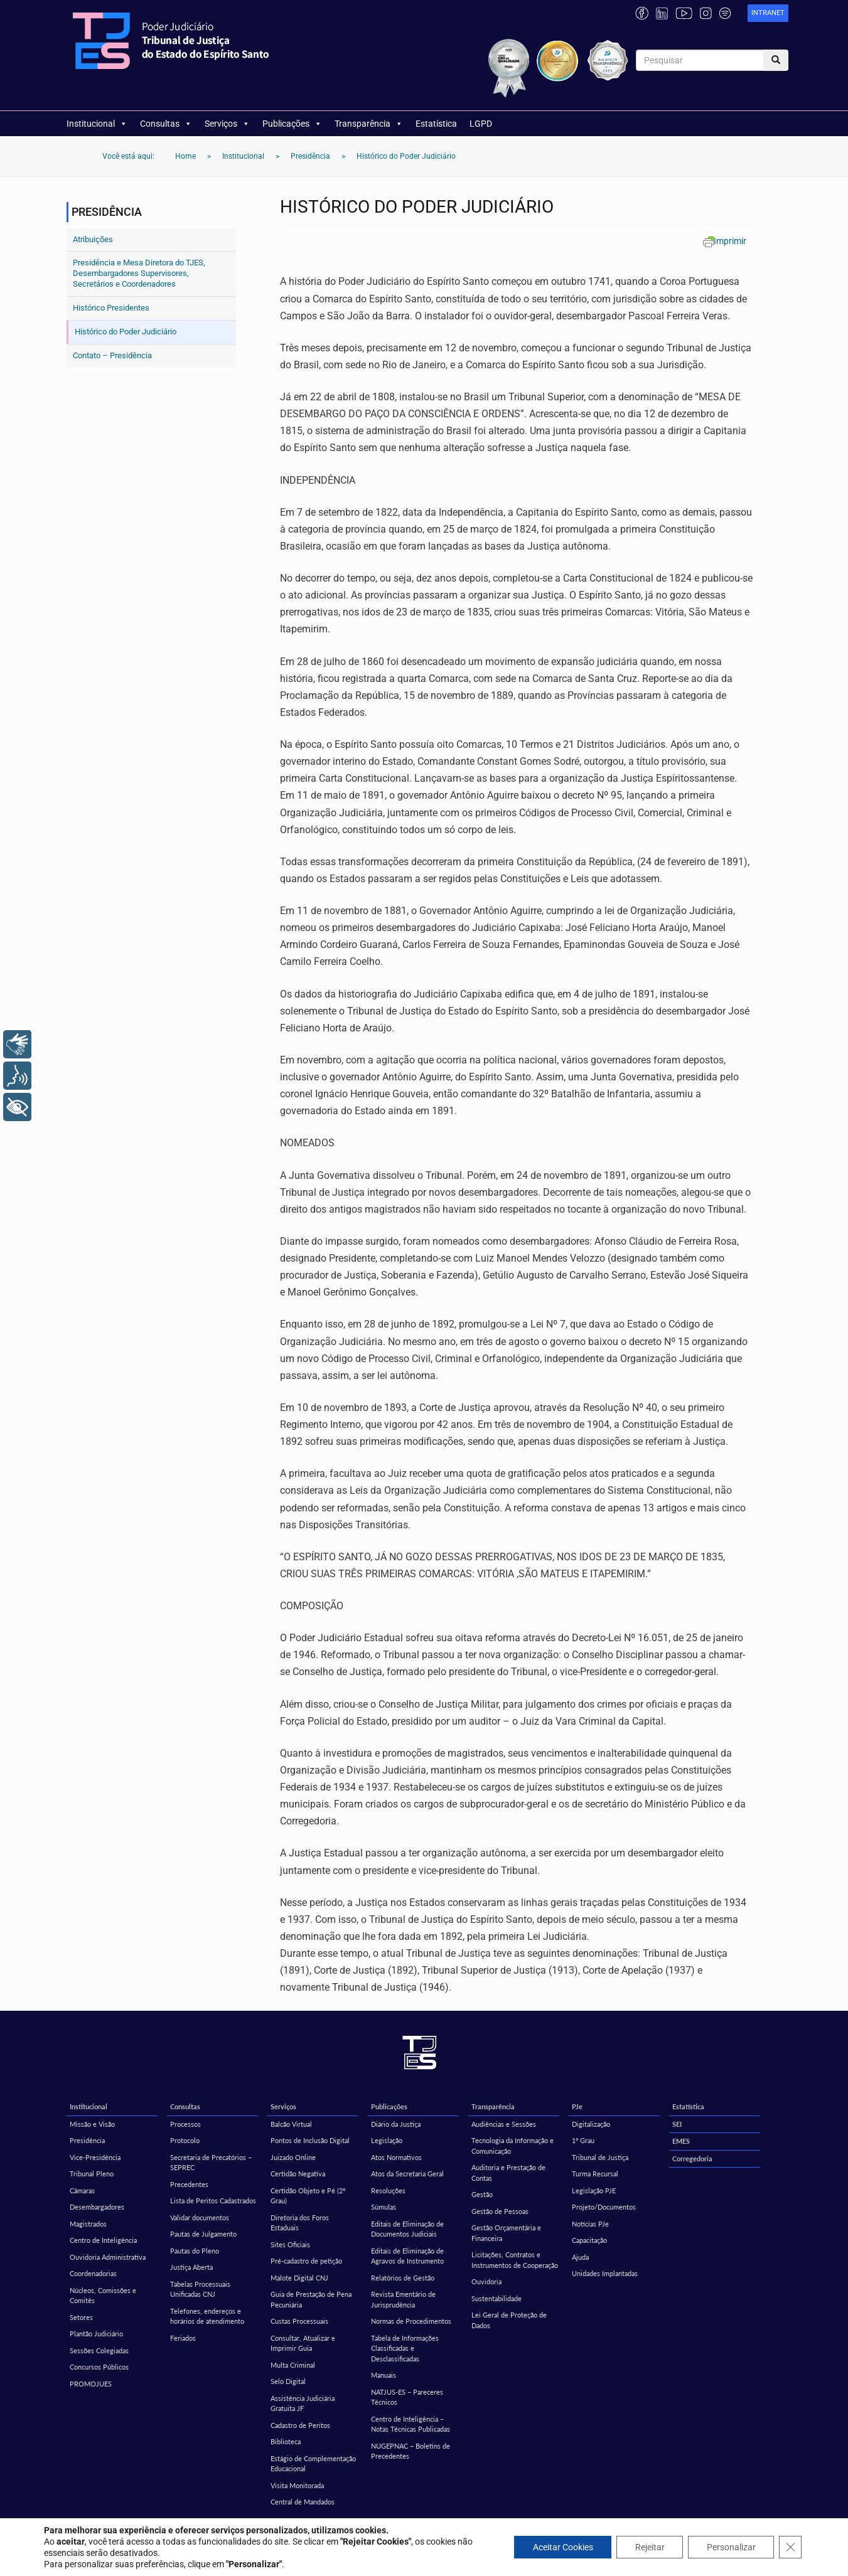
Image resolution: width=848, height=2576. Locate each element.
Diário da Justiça (396, 2124)
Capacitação (589, 2240)
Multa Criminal (293, 2365)
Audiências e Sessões (503, 2124)
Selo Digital (288, 2381)
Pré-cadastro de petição (306, 2261)
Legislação (386, 2140)
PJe (577, 2106)
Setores (81, 2317)
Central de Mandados (303, 2502)
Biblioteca (286, 2441)
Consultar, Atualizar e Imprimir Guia (303, 2343)
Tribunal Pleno (92, 2173)
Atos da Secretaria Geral (407, 2173)
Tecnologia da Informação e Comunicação (512, 2145)
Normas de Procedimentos (411, 2321)
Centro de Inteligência (103, 2240)
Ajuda (580, 2257)
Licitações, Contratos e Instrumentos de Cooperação (514, 2259)
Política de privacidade (424, 2555)
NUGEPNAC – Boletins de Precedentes (410, 2451)
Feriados (183, 2338)
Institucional (97, 123)
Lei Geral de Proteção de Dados (509, 2320)
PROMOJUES (91, 2384)
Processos (185, 2124)
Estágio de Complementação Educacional (313, 2463)
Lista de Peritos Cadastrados (213, 2200)
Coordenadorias (93, 2273)
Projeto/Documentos (604, 2207)
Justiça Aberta (191, 2267)
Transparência (369, 123)
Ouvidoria (486, 2281)
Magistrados (88, 2224)
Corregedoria (692, 2158)
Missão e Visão (92, 2124)
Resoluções (388, 2190)
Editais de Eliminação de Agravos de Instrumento (407, 2256)
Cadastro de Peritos (300, 2425)
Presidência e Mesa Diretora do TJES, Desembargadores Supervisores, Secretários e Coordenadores (139, 273)
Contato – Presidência (112, 355)
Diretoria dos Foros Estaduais (300, 2222)
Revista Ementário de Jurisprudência (403, 2299)
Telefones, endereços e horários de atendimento (207, 2316)
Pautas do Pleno (194, 2251)
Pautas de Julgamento (203, 2234)
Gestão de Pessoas (500, 2211)
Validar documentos (199, 2217)
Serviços (227, 123)
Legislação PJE (594, 2190)
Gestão (482, 2194)
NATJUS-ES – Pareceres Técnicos (407, 2397)
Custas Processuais (299, 2321)
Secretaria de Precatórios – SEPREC (211, 2162)
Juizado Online (293, 2157)
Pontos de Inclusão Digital (310, 2140)
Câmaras (82, 2190)
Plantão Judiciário (96, 2333)
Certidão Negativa (298, 2173)
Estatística (436, 124)
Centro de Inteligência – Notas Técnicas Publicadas (410, 2424)
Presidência (87, 2140)
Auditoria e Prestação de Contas (508, 2172)
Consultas (166, 123)
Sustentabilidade (496, 2298)
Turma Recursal (595, 2173)
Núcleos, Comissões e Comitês (103, 2295)
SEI (677, 2124)
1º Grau (583, 2140)
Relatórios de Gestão (402, 2278)
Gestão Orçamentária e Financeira (506, 2232)
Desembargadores (97, 2207)
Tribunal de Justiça (600, 2157)
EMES (681, 2141)
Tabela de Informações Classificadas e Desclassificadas (405, 2348)
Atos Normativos (396, 2157)
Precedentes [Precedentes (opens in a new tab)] (189, 2184)
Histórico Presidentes (111, 307)
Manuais (383, 2375)
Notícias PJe (590, 2224)
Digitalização (591, 2124)
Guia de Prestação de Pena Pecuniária (311, 2299)
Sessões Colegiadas (99, 2350)
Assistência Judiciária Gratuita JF (303, 2403)
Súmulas (383, 2207)
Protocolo (185, 2140)
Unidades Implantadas (605, 2273)
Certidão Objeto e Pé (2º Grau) (308, 2195)
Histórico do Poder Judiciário (125, 331)
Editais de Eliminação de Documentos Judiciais (407, 2229)
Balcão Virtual (291, 2124)
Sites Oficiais (290, 2244)
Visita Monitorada (297, 2485)
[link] (768, 13)
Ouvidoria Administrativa (108, 2257)
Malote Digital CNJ (299, 2278)
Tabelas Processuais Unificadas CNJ (200, 2289)
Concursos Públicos (99, 2367)
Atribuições (93, 239)
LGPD (481, 124)
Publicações (292, 123)
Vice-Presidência (95, 2157)
